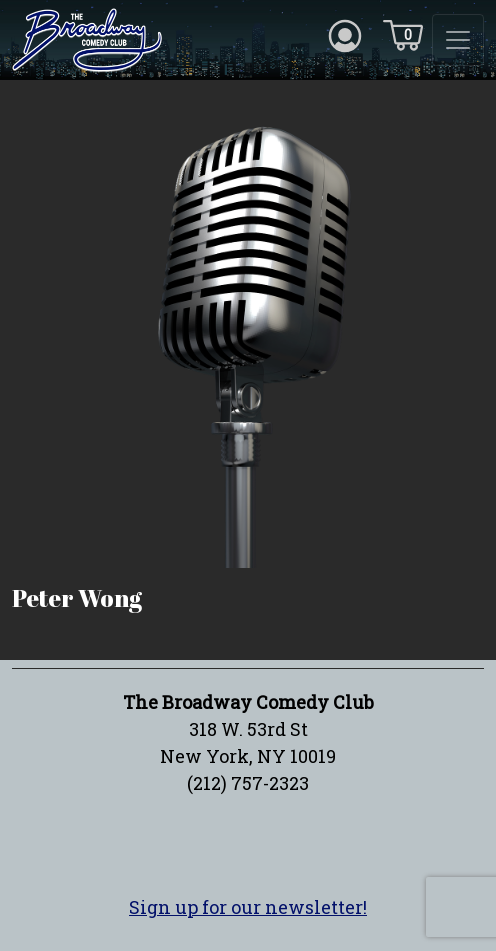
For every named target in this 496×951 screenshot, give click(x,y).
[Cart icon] (403, 34)
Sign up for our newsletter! (248, 907)
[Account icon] (345, 34)
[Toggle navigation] (458, 40)
